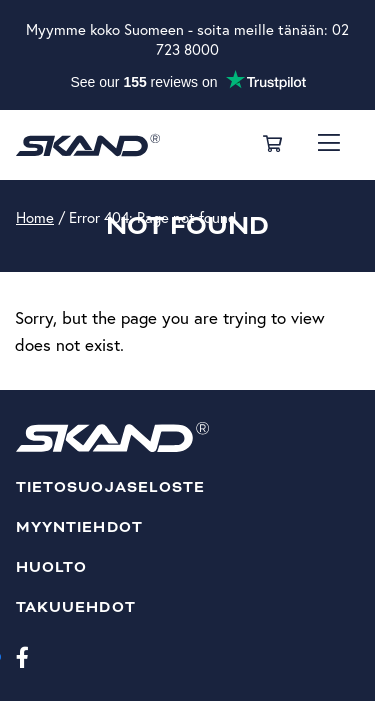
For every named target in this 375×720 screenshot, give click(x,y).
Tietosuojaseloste (110, 487)
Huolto (51, 567)
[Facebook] (22, 656)
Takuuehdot (76, 607)
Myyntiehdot (79, 527)
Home (35, 217)
